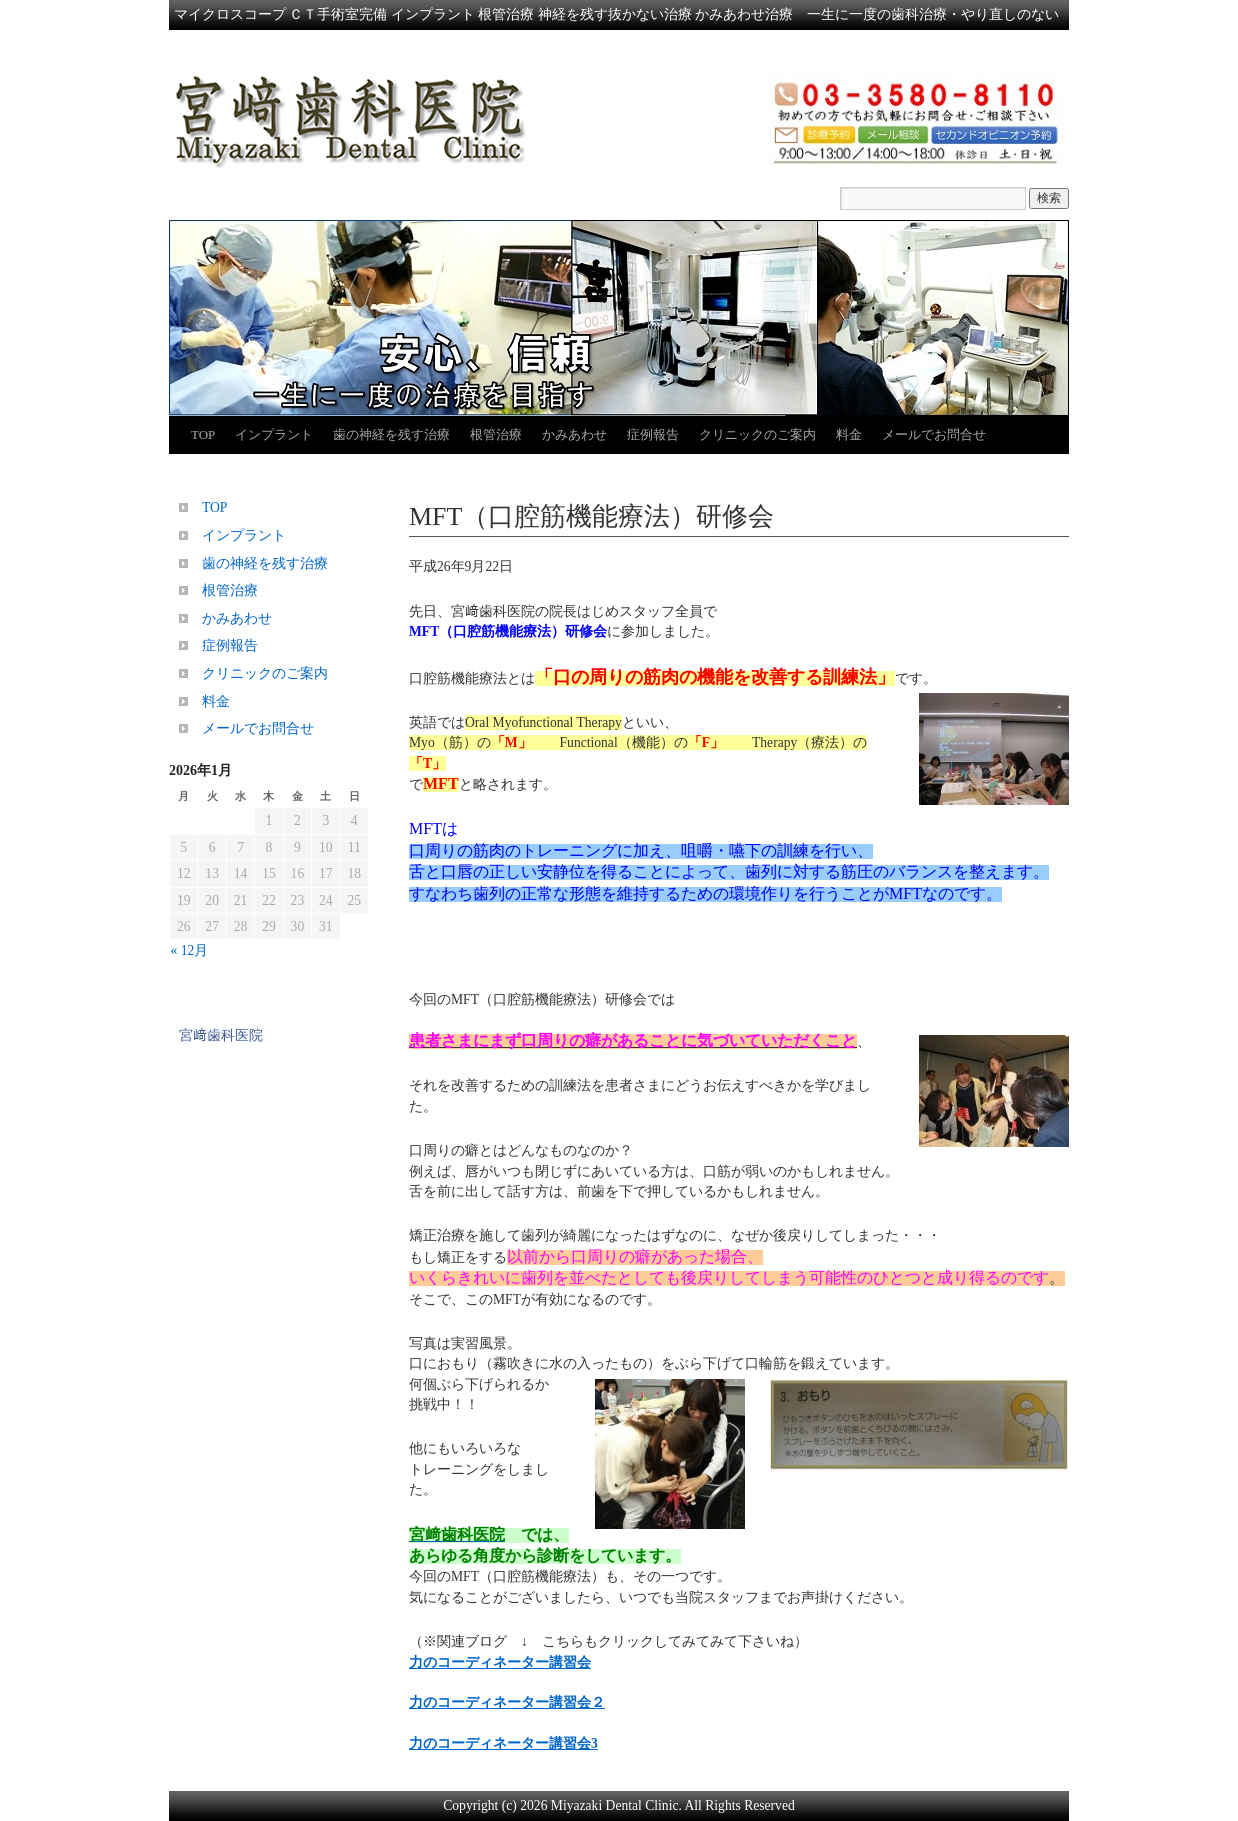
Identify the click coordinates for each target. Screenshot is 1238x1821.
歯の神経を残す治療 (391, 434)
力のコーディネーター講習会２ (507, 1702)
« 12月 (190, 950)
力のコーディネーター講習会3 (503, 1743)
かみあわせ (574, 434)
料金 (849, 434)
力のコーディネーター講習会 (500, 1662)
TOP (203, 434)
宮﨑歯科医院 (221, 1035)
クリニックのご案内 (757, 434)
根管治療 (496, 434)
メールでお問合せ (934, 434)
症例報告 (653, 434)
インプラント (274, 434)
